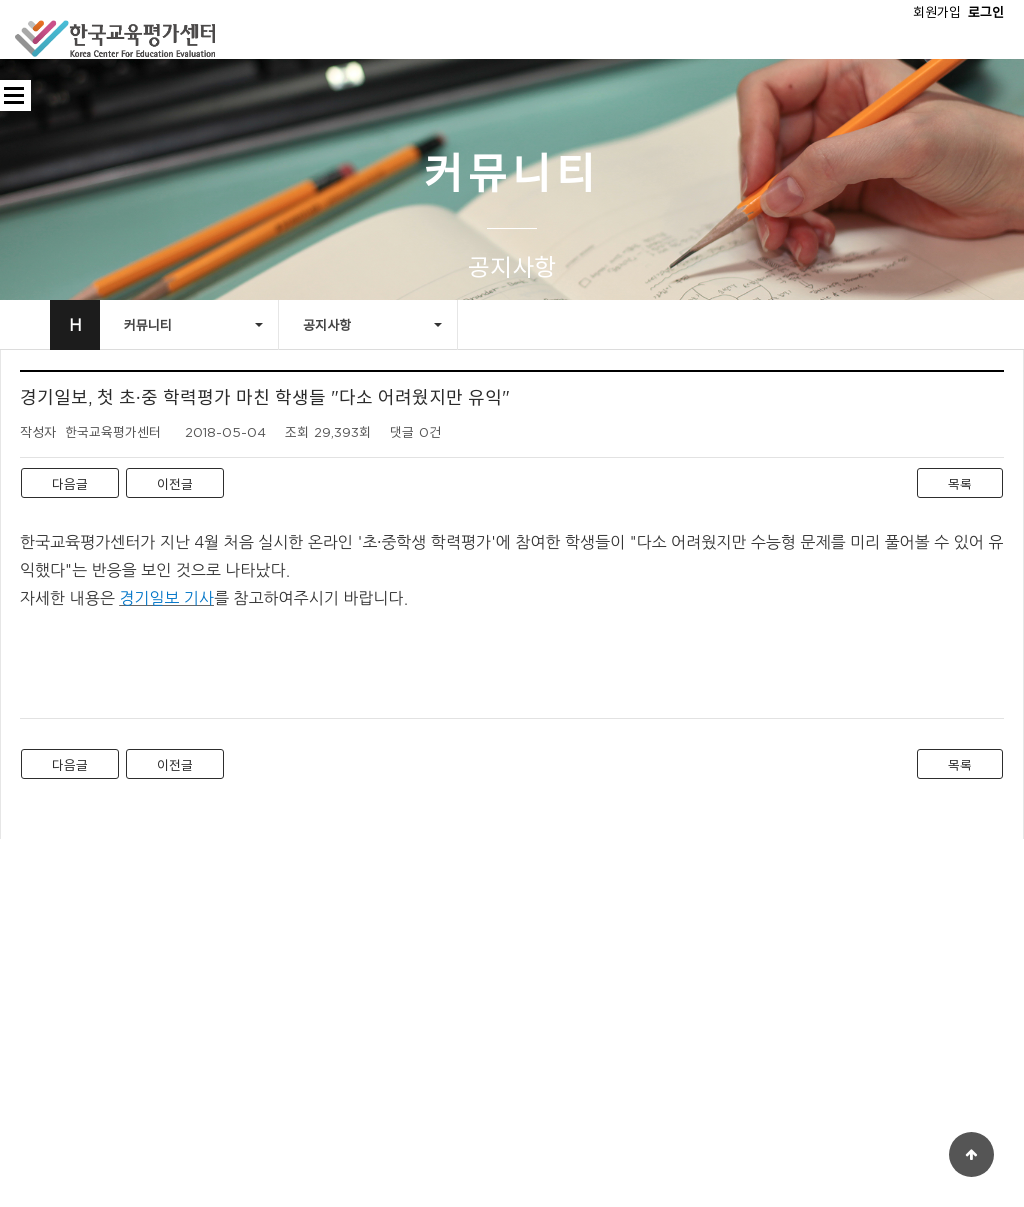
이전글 (175, 484)
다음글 (70, 484)
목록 (960, 484)
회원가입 (937, 12)
